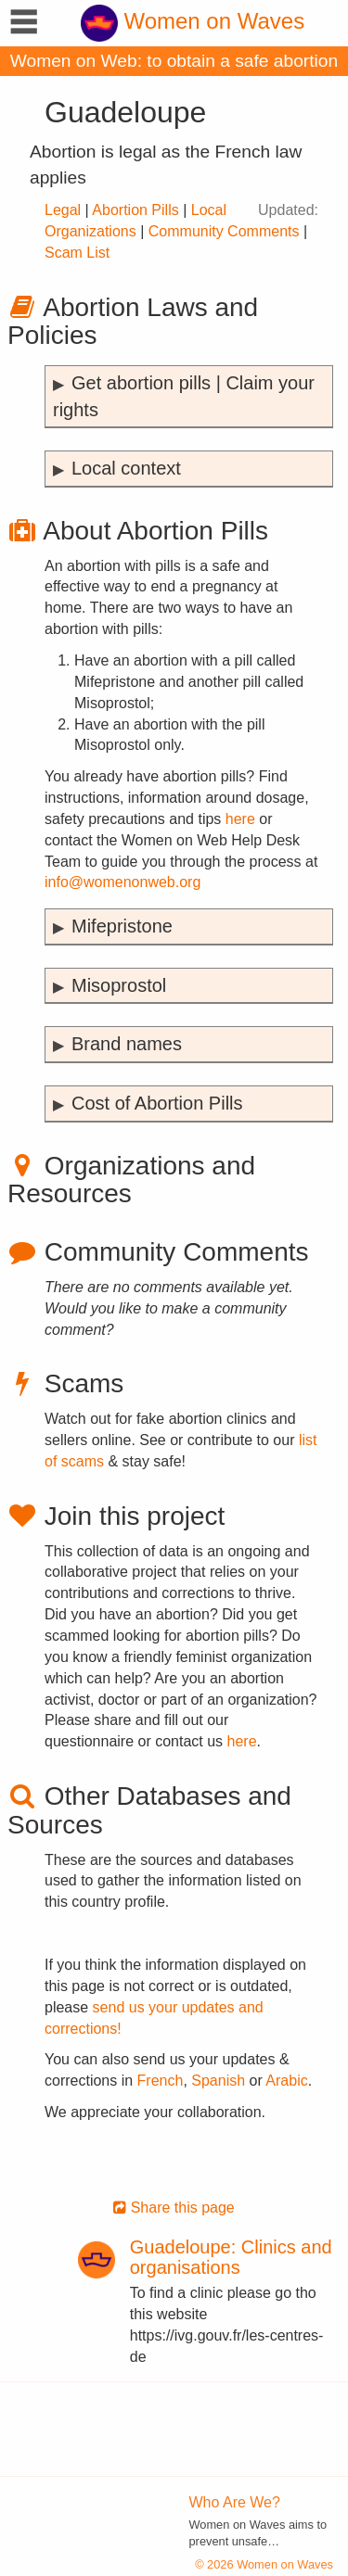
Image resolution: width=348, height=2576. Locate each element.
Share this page (174, 2207)
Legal (63, 210)
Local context (126, 468)
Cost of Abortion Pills (157, 1103)
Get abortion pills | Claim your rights (184, 396)
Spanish (218, 2080)
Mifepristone (122, 926)
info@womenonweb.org (122, 882)
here (240, 819)
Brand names (126, 1044)
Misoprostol (118, 985)
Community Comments (224, 231)
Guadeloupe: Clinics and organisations (231, 2257)
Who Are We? (234, 2502)
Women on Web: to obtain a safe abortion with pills (174, 63)
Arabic (286, 2080)
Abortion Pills (135, 210)
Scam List (77, 252)
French (160, 2080)
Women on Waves (192, 20)
